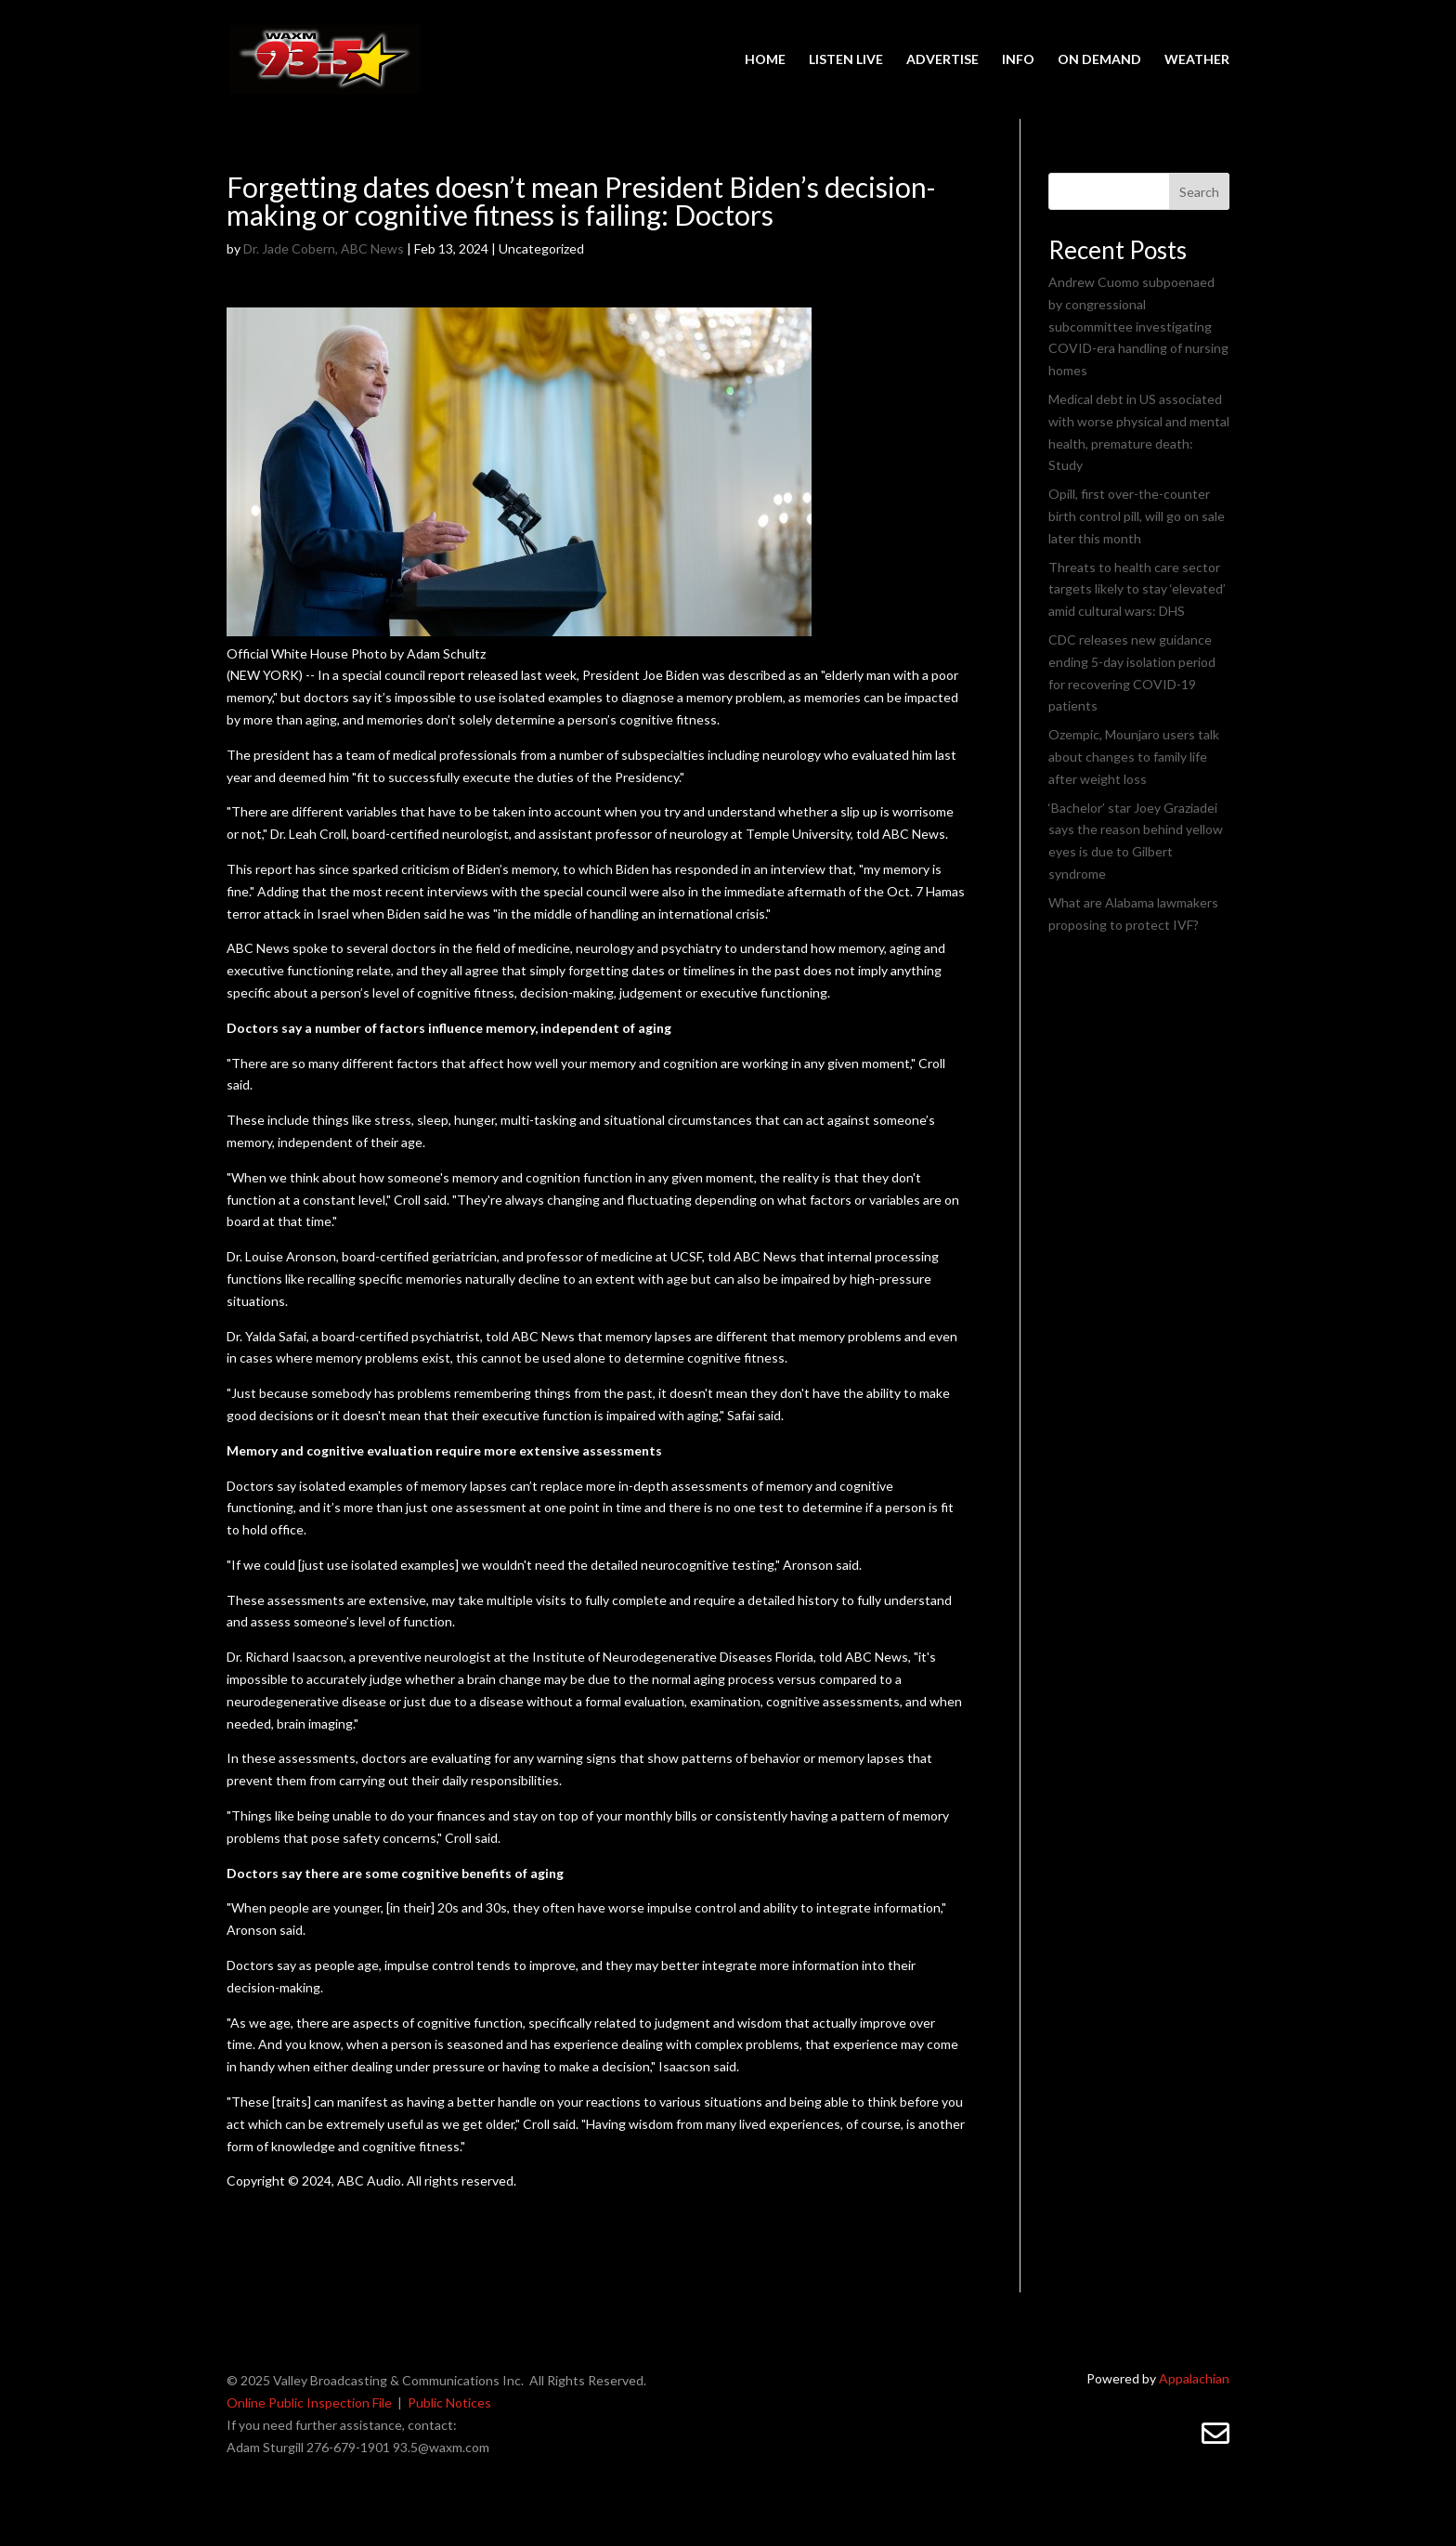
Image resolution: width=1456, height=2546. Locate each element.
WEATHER (1196, 60)
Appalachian (1194, 2378)
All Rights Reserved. (587, 2380)
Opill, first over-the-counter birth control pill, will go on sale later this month (1136, 516)
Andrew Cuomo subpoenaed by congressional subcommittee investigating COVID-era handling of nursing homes (1138, 326)
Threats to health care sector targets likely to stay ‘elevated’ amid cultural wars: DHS (1137, 589)
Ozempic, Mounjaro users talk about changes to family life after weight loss (1133, 756)
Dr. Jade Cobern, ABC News (323, 248)
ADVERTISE (942, 60)
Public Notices (449, 2402)
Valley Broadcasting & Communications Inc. (401, 2380)
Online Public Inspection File (309, 2402)
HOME (765, 60)
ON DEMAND (1099, 60)
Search (1199, 192)
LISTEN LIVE (846, 60)
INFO (1018, 60)
